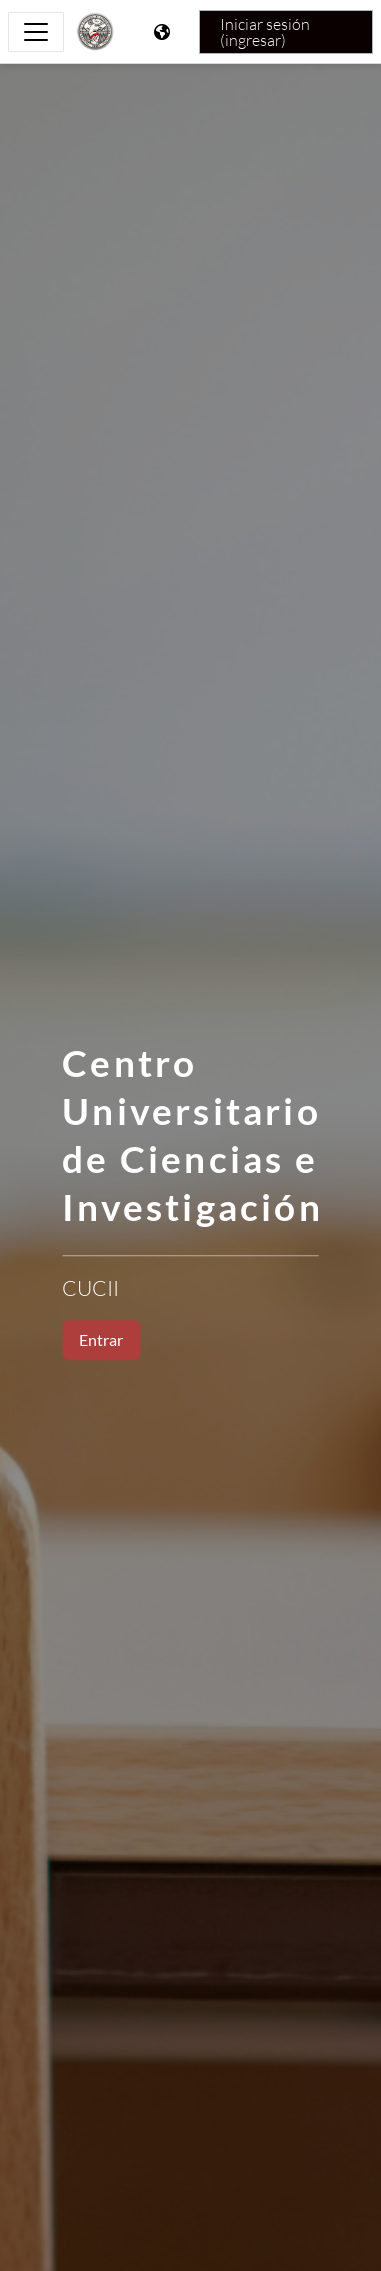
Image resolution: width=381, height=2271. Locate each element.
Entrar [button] (101, 1339)
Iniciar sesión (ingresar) (265, 32)
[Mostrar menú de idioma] (164, 32)
